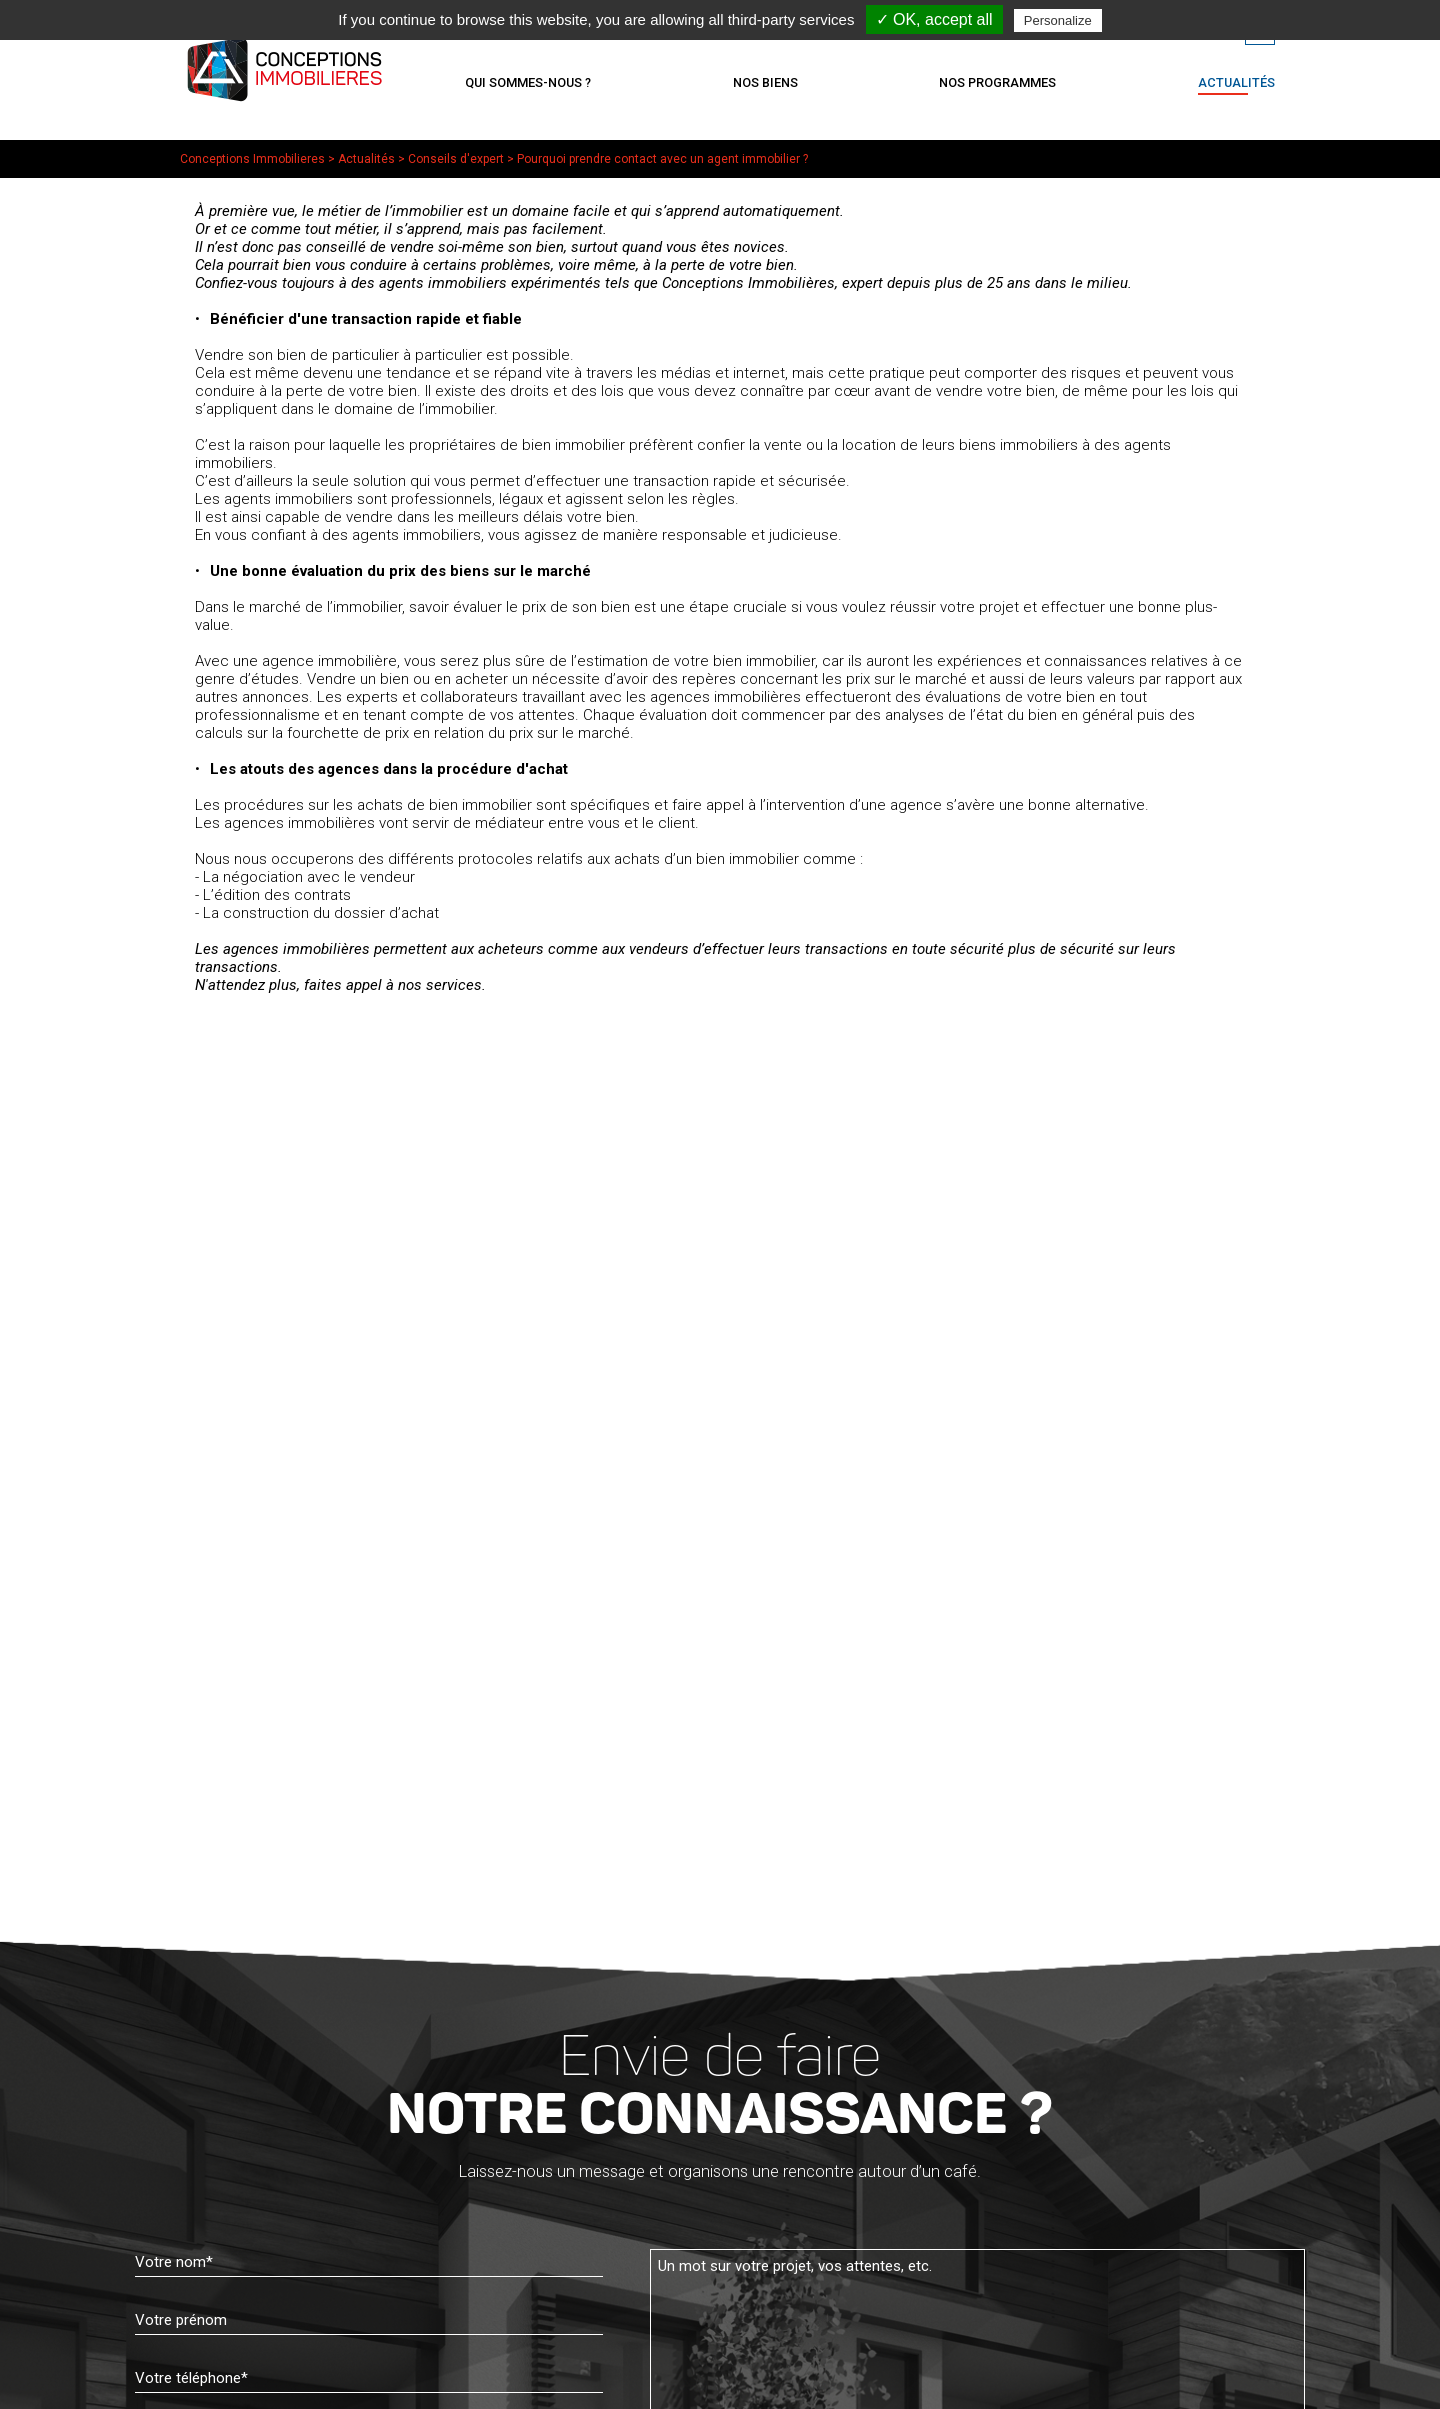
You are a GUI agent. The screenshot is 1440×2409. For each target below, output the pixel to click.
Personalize (1058, 20)
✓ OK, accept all (934, 19)
